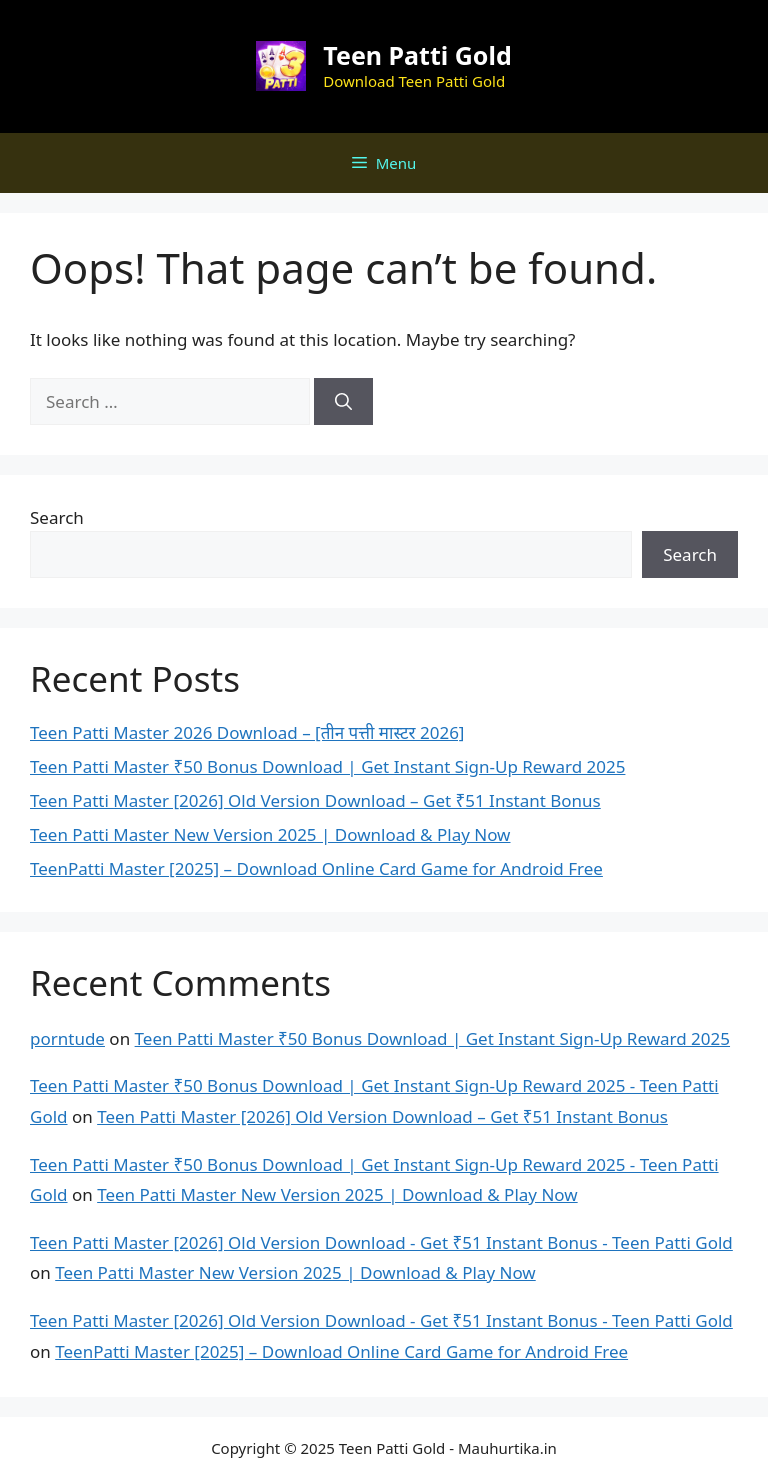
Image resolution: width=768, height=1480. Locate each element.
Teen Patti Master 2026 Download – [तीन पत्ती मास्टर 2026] (247, 732)
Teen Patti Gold (417, 55)
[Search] (343, 402)
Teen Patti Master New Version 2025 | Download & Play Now (270, 834)
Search (57, 517)
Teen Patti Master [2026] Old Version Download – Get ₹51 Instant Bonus (315, 800)
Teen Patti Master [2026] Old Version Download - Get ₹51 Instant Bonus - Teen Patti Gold (381, 1242)
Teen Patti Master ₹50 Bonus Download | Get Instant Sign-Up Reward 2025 (327, 766)
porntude (67, 1038)
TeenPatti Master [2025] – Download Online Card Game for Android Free (316, 868)
